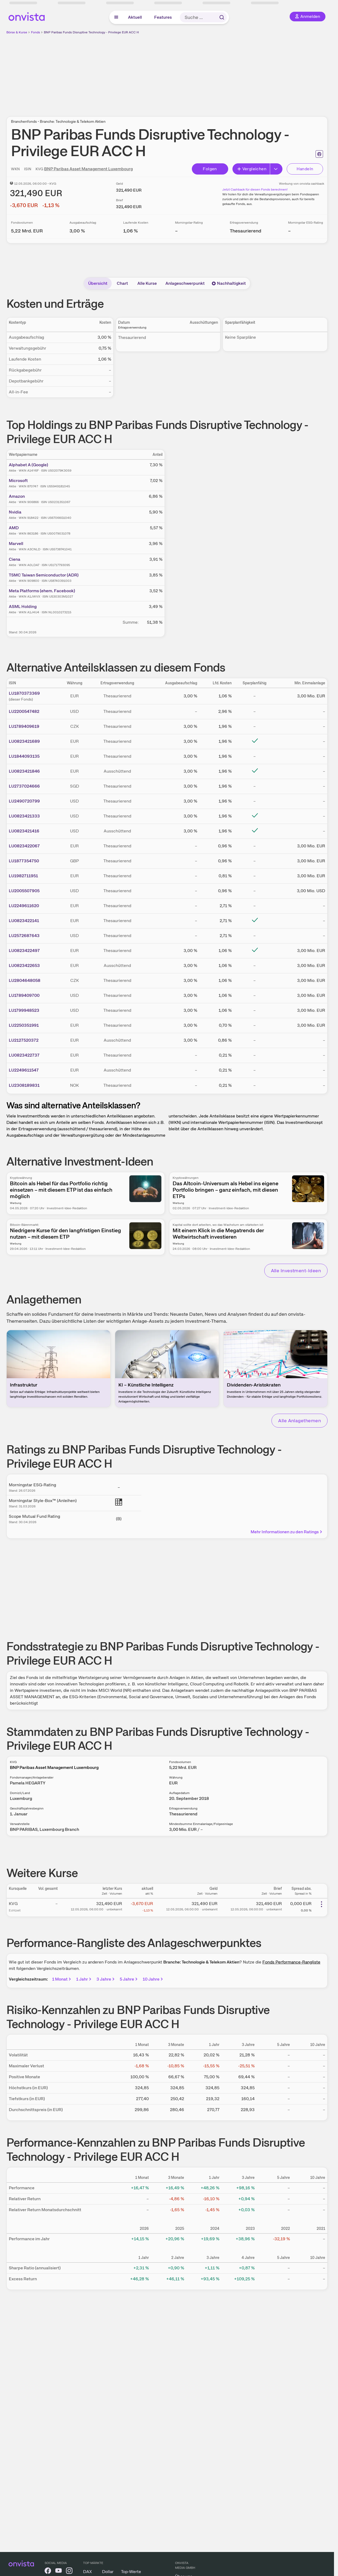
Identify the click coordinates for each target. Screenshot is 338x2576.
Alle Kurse (147, 283)
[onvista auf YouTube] (58, 2571)
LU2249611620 (24, 905)
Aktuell (135, 17)
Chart (122, 283)
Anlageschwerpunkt (185, 283)
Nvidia (15, 512)
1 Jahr (84, 1979)
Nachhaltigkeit (229, 283)
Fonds (35, 32)
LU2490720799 (24, 801)
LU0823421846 (24, 771)
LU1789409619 (24, 726)
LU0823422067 (24, 846)
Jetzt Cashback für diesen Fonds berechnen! (255, 189)
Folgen (210, 169)
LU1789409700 (24, 995)
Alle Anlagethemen (299, 1420)
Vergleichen (251, 169)
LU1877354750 (24, 861)
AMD (14, 528)
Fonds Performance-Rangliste (291, 1962)
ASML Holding (23, 606)
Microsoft (18, 480)
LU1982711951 (23, 876)
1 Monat (62, 1979)
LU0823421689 (24, 741)
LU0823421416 (24, 831)
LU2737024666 (24, 786)
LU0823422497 (24, 950)
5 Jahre (129, 1979)
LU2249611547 (24, 1070)
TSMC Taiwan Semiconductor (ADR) (44, 575)
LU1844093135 (24, 756)
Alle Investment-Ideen (296, 1270)
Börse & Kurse (16, 32)
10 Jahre (153, 1979)
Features (163, 17)
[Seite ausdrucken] (319, 154)
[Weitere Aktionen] (321, 1904)
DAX (87, 2571)
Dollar (108, 2571)
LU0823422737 (24, 1055)
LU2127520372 (23, 1040)
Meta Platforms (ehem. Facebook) (42, 591)
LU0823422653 (24, 965)
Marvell (16, 543)
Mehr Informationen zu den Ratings (287, 1532)
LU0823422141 (24, 920)
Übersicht (97, 283)
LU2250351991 (24, 1025)
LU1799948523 (24, 1010)
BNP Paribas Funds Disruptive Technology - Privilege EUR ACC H (91, 32)
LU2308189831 (24, 1085)
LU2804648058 (24, 980)
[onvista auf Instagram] (69, 2571)
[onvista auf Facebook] (48, 2571)
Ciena (14, 559)
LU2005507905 (24, 891)
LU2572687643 (24, 935)
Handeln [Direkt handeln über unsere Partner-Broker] (305, 169)
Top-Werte (131, 2571)
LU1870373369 (24, 693)
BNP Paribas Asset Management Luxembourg (88, 169)
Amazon (17, 496)
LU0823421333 (24, 816)
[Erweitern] (276, 169)
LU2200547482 (24, 711)
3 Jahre (105, 1979)
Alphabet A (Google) (28, 465)
